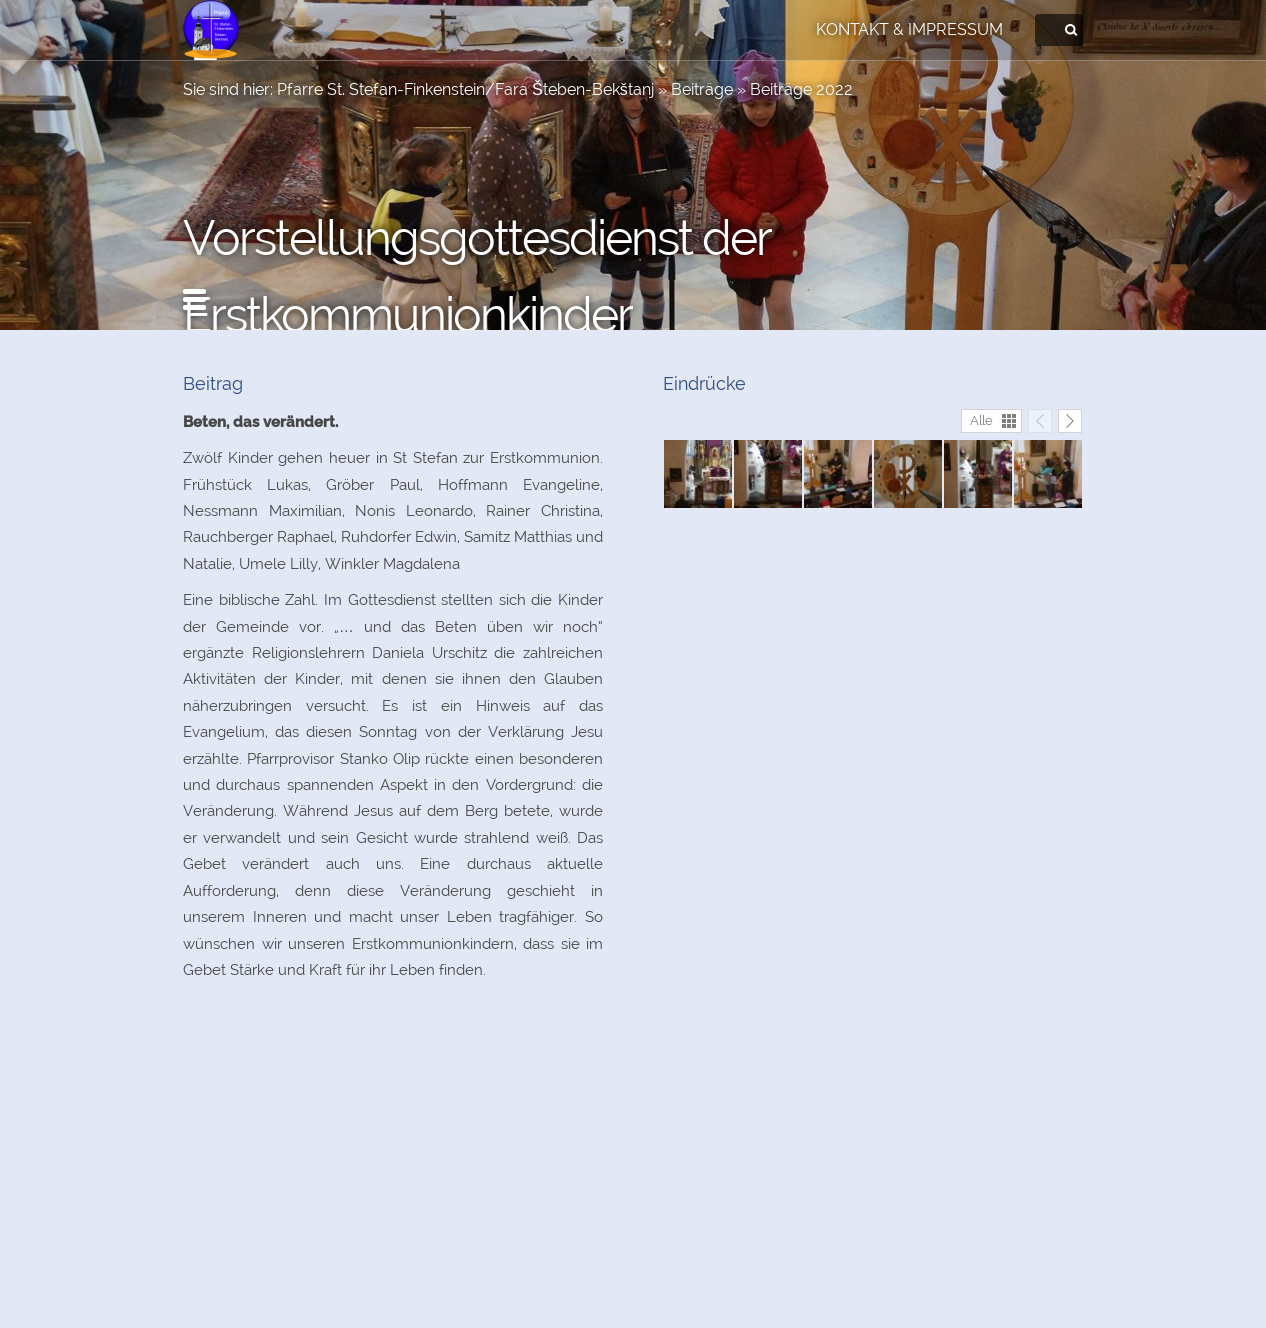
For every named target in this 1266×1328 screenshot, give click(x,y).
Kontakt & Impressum (909, 29)
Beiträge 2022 (801, 89)
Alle (981, 420)
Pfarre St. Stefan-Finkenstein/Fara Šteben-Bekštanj (465, 89)
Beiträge (702, 89)
